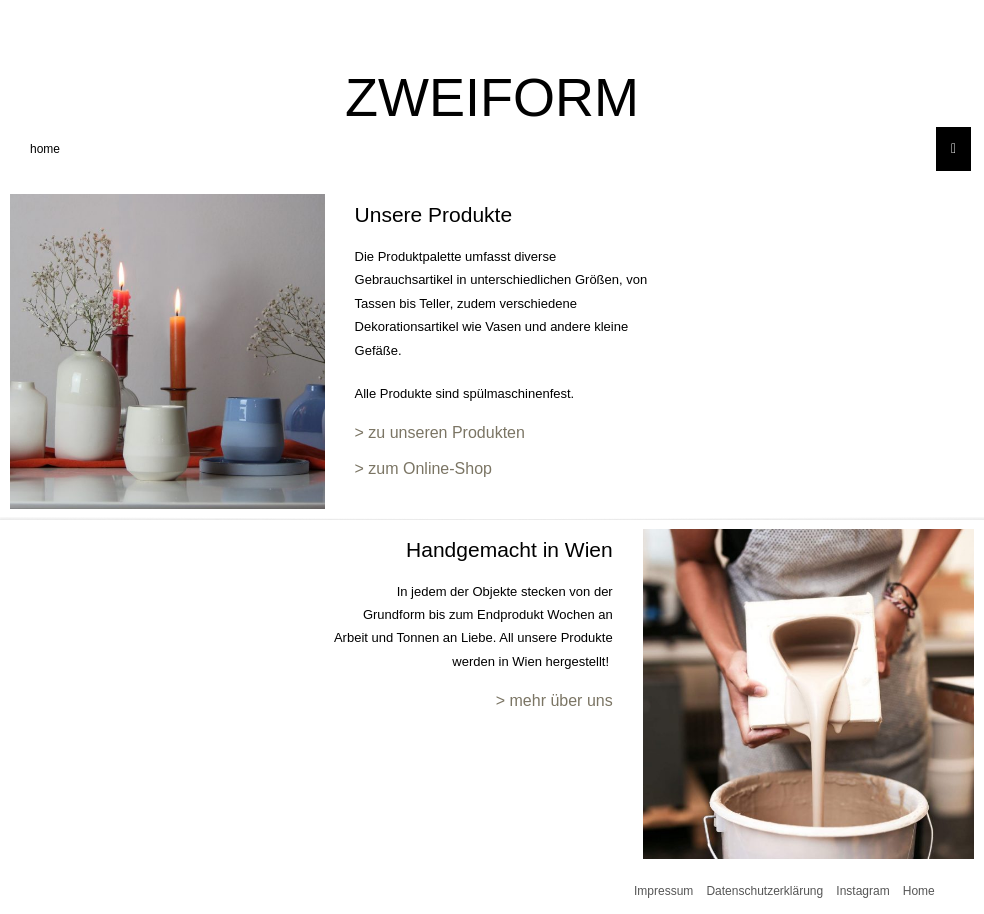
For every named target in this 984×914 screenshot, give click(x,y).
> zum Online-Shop (423, 468)
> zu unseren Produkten (440, 432)
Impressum (663, 891)
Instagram (862, 891)
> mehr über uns (554, 700)
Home (919, 891)
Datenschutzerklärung (764, 891)
